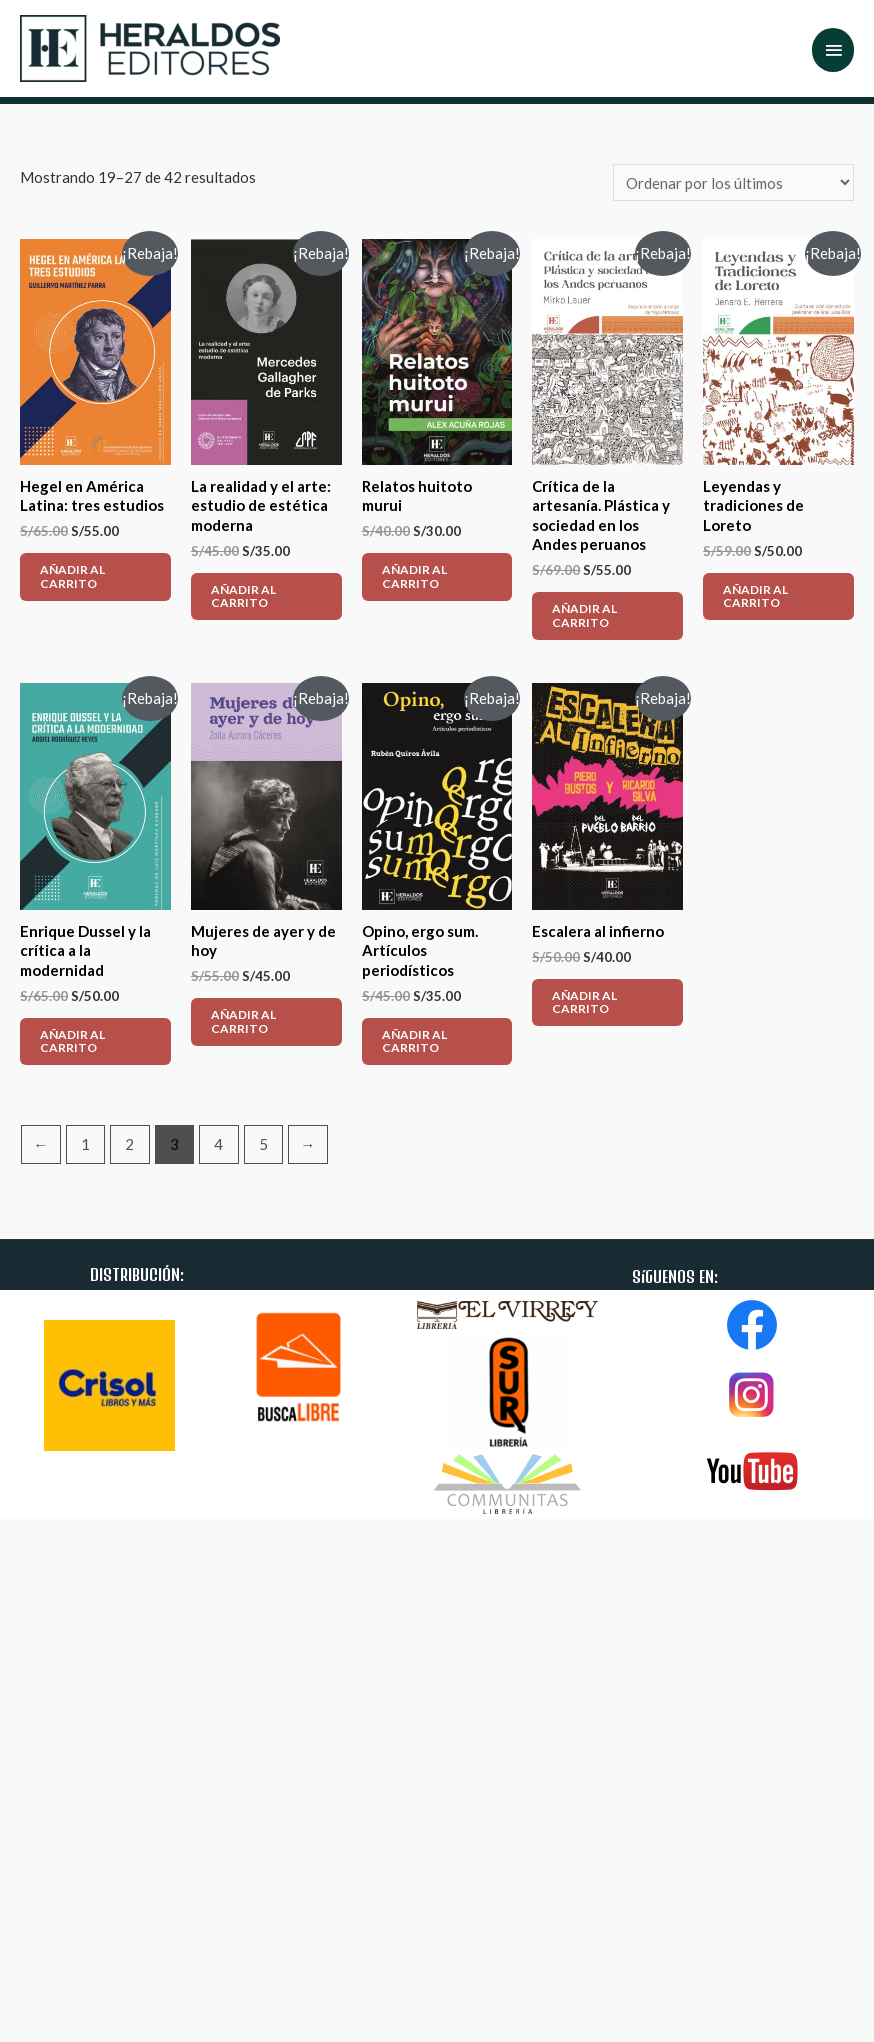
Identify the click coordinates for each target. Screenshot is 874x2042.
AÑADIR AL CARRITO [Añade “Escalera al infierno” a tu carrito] (584, 1002)
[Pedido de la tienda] (733, 182)
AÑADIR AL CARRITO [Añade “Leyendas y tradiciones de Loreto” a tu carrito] (755, 596)
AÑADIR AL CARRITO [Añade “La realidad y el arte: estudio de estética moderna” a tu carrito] (243, 596)
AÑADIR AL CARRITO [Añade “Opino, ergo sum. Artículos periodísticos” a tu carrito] (414, 1041)
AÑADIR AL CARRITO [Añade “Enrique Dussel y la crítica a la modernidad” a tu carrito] (72, 1041)
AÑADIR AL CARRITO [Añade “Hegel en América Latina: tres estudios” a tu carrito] (72, 576)
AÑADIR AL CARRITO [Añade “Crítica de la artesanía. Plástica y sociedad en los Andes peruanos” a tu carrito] (584, 615)
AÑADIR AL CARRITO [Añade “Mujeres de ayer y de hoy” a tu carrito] (243, 1021)
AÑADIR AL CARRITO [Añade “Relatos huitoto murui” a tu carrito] (414, 576)
